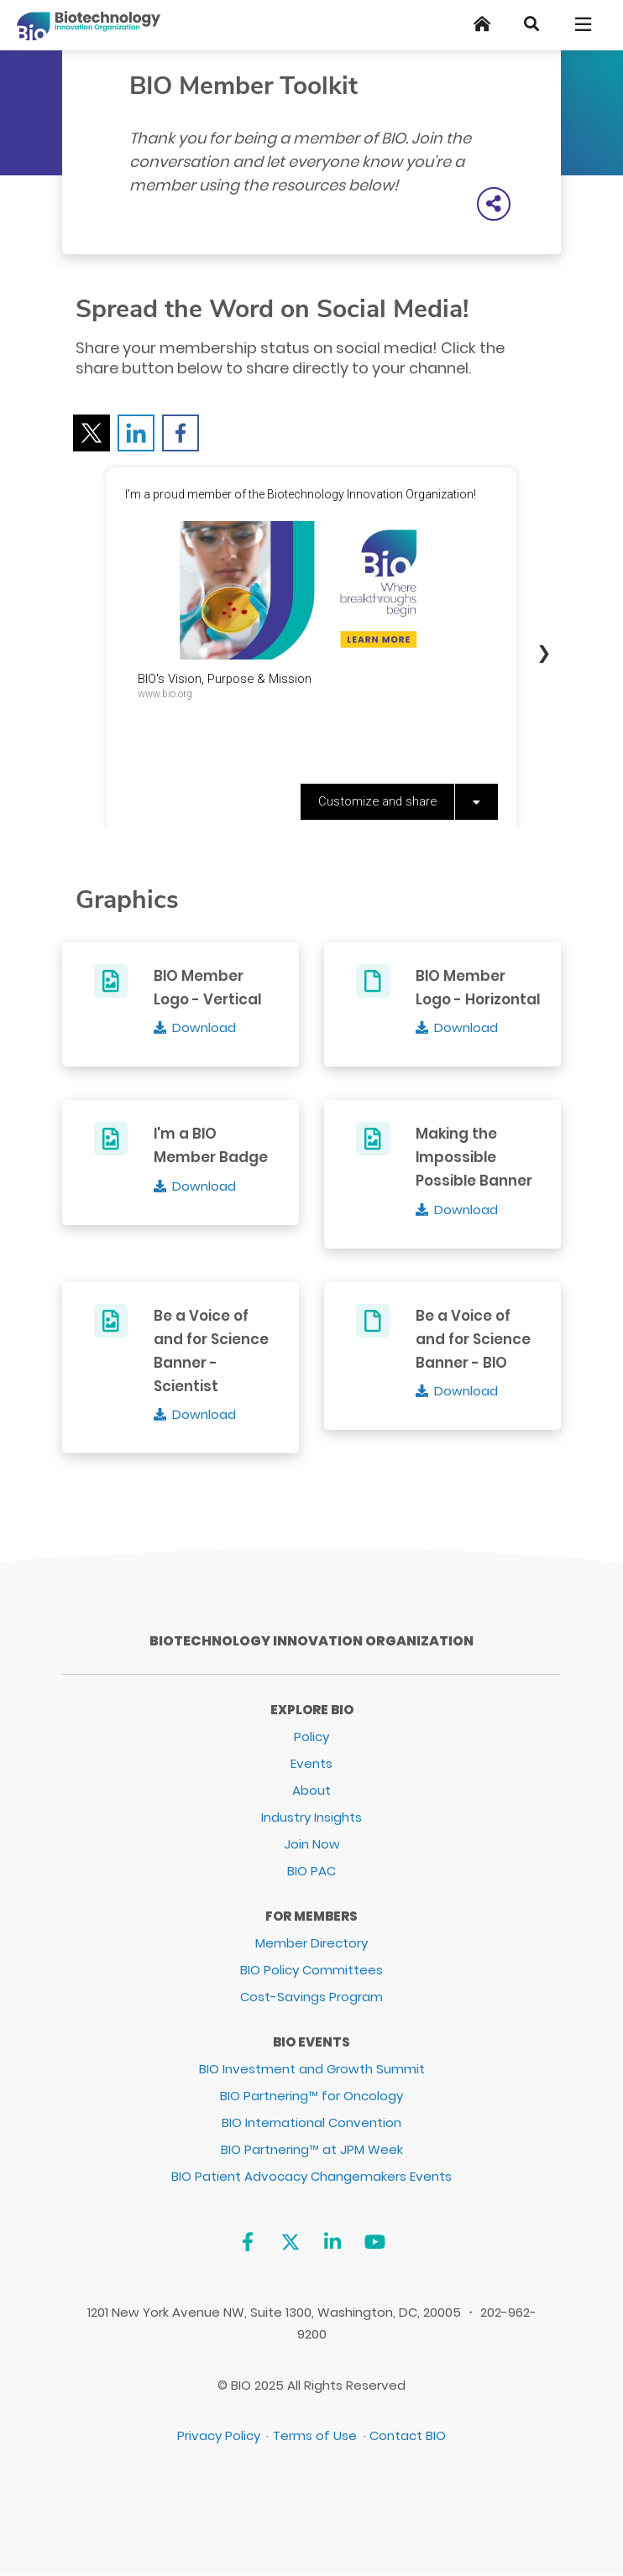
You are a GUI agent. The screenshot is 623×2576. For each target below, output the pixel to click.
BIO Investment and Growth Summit (312, 2069)
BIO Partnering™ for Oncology (311, 2095)
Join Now (312, 1844)
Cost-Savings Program (311, 1996)
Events (311, 1763)
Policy (311, 1736)
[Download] (195, 1027)
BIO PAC (311, 1871)
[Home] (482, 23)
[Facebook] (247, 2241)
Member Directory (311, 1943)
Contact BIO (407, 2435)
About (311, 1790)
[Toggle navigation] (584, 24)
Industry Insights (311, 1817)
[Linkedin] (333, 2241)
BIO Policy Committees (311, 1970)
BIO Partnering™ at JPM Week (312, 2149)
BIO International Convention (311, 2122)
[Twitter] (290, 2241)
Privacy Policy (218, 2435)
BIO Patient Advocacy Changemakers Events (311, 2176)
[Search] (531, 23)
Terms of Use (315, 2435)
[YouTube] (375, 2241)
